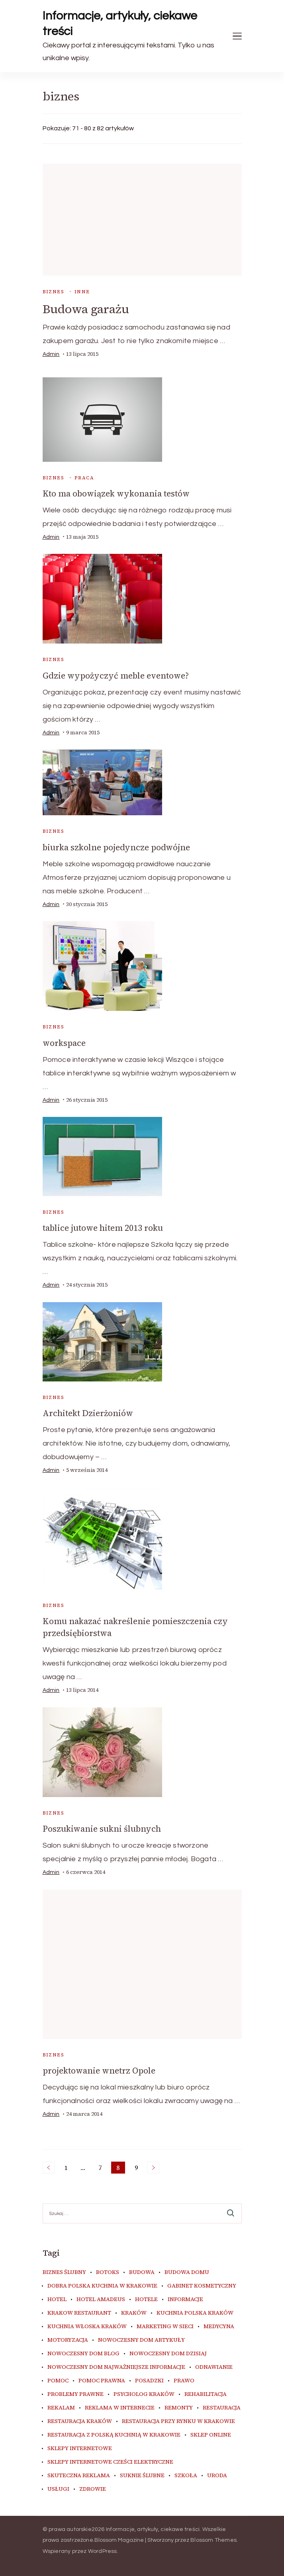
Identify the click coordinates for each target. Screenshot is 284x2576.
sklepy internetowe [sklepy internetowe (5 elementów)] (79, 2448)
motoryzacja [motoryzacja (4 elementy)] (67, 2340)
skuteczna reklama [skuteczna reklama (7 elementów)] (78, 2475)
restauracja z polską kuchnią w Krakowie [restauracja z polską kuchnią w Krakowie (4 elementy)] (113, 2435)
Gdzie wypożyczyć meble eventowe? (116, 675)
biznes (53, 291)
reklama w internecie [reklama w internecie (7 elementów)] (120, 2408)
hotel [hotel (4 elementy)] (57, 2299)
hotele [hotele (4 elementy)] (146, 2299)
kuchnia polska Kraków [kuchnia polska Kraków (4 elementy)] (195, 2313)
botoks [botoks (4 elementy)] (107, 2272)
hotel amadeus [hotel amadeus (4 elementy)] (100, 2299)
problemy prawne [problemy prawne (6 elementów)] (75, 2394)
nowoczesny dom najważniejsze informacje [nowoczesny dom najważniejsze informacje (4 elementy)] (116, 2367)
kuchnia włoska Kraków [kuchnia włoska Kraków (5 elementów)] (87, 2326)
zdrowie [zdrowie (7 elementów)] (92, 2489)
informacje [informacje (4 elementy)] (185, 2299)
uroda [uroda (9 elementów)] (217, 2475)
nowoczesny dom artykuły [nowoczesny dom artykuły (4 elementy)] (141, 2340)
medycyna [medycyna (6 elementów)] (219, 2326)
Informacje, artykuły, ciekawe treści (120, 23)
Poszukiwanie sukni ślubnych (102, 1828)
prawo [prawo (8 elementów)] (184, 2381)
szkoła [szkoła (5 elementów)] (185, 2475)
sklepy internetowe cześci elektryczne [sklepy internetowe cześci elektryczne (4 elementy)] (110, 2462)
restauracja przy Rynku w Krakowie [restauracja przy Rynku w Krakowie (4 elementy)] (178, 2421)
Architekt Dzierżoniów (88, 1413)
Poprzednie (49, 2168)
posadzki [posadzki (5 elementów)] (149, 2381)
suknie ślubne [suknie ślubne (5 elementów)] (142, 2475)
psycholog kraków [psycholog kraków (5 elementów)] (144, 2394)
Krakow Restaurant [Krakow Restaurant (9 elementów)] (79, 2313)
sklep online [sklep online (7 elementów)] (210, 2435)
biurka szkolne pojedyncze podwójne (116, 847)
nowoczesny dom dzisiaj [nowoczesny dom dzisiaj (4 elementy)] (168, 2353)
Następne (153, 2168)
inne (82, 291)
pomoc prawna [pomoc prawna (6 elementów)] (101, 2381)
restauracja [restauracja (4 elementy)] (222, 2408)
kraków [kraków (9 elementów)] (134, 2313)
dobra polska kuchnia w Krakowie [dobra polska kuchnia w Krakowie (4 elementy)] (102, 2286)
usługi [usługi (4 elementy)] (58, 2489)
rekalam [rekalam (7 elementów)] (61, 2408)
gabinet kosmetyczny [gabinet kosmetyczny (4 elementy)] (201, 2286)
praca (84, 478)
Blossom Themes (213, 2540)
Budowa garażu (86, 309)
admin (51, 354)
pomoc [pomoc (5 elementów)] (58, 2381)
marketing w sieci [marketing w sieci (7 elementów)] (165, 2326)
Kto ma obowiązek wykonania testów (116, 493)
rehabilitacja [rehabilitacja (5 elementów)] (205, 2394)
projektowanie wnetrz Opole (99, 2070)
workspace (64, 1043)
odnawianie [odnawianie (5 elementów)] (214, 2367)
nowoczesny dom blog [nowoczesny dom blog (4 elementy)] (83, 2353)
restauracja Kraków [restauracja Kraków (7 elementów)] (79, 2421)
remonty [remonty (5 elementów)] (179, 2408)
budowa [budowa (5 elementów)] (142, 2272)
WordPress (102, 2551)
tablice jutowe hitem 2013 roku (103, 1228)
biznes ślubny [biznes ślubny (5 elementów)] (64, 2272)
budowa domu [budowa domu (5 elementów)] (187, 2272)
